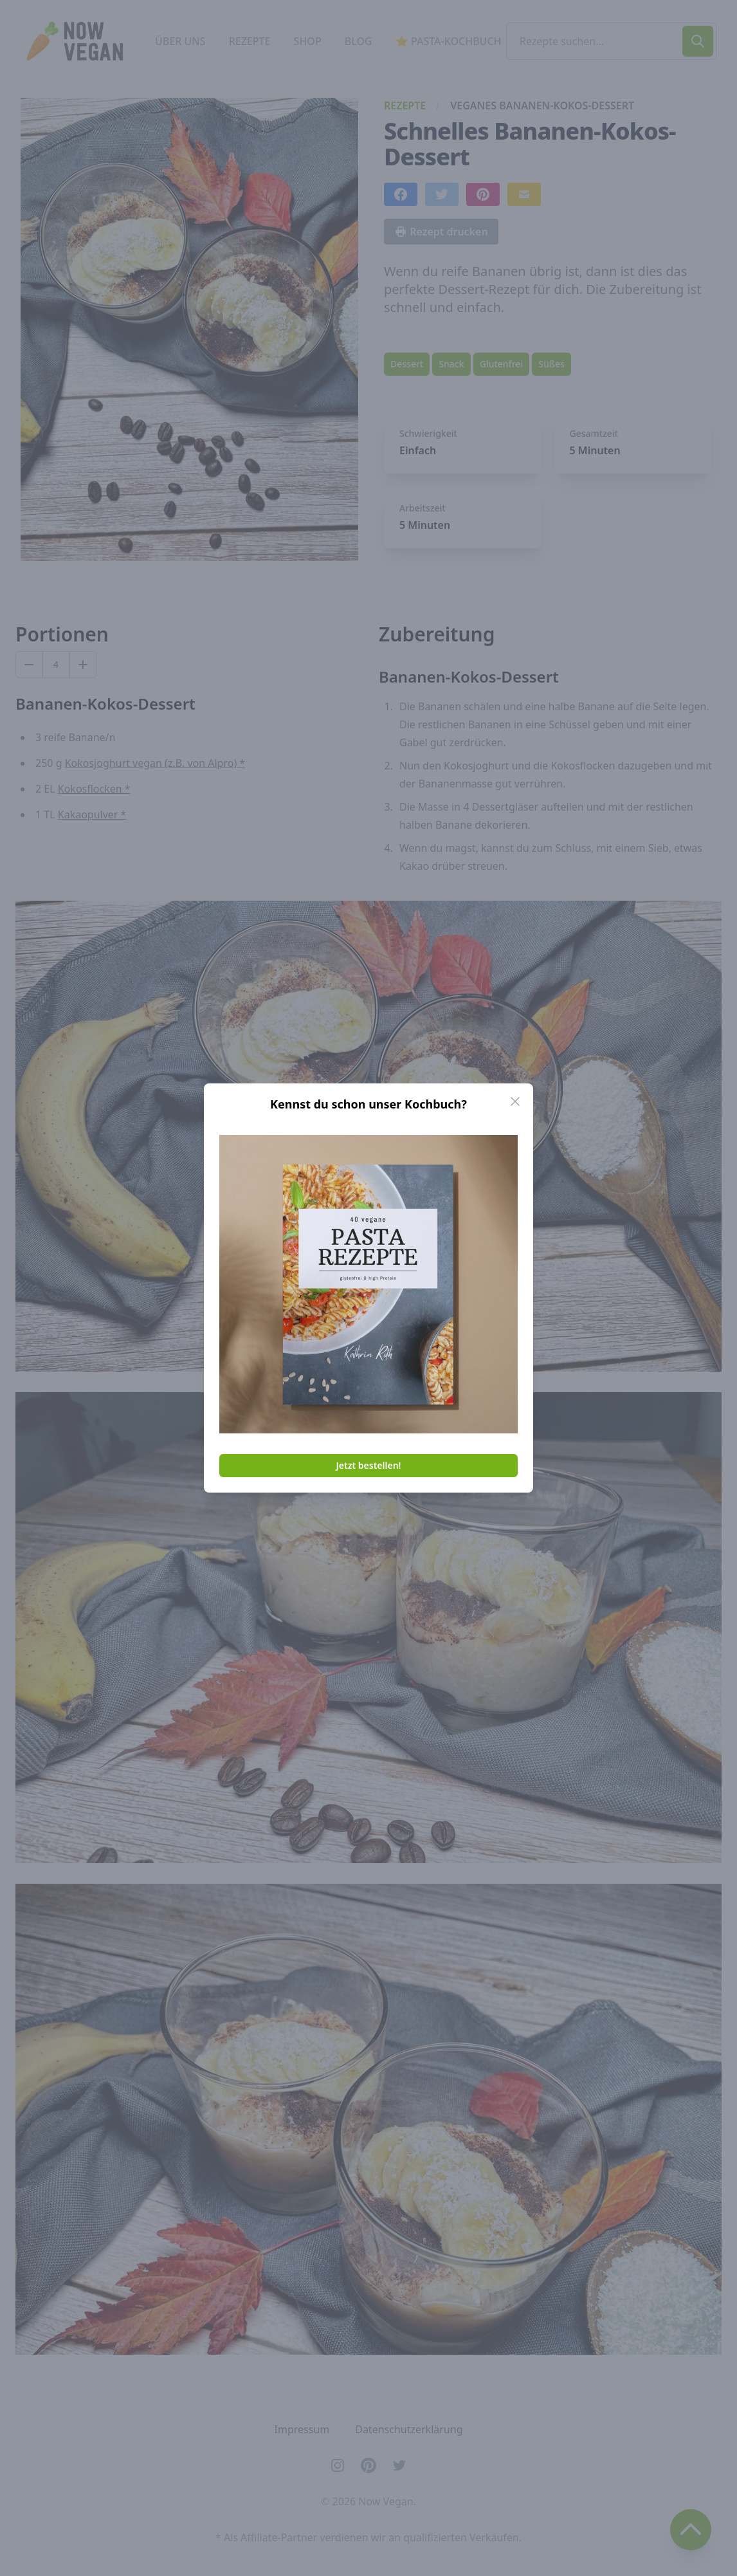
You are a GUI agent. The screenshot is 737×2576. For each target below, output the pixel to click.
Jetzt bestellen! (368, 1465)
